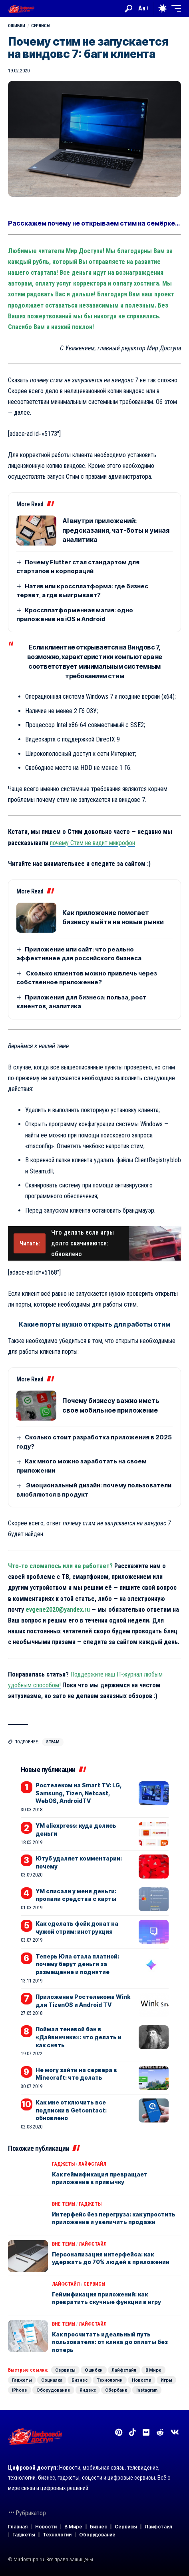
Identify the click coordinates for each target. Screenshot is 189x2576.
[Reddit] (160, 2432)
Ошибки (16, 25)
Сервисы (40, 25)
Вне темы (63, 2204)
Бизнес (80, 2380)
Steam (53, 1742)
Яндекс (88, 2390)
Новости (141, 2380)
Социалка (51, 2380)
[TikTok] (132, 2432)
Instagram (146, 2390)
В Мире (153, 2370)
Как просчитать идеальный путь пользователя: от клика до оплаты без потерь (110, 2342)
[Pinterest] (118, 2432)
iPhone (19, 2390)
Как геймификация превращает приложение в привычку (99, 2178)
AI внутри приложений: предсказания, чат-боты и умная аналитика (115, 530)
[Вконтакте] (175, 2432)
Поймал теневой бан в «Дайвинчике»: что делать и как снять (78, 2037)
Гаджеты (63, 2164)
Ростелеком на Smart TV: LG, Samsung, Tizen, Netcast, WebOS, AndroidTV (79, 1793)
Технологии (110, 2380)
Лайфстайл (92, 2164)
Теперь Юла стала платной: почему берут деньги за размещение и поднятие (77, 1964)
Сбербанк (116, 2390)
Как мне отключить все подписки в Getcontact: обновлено (71, 2110)
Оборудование (53, 2390)
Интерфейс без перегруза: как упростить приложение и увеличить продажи (113, 2218)
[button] (128, 8)
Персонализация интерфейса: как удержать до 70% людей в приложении (110, 2258)
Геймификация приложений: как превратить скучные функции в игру (106, 2298)
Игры (166, 2380)
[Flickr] (146, 2432)
